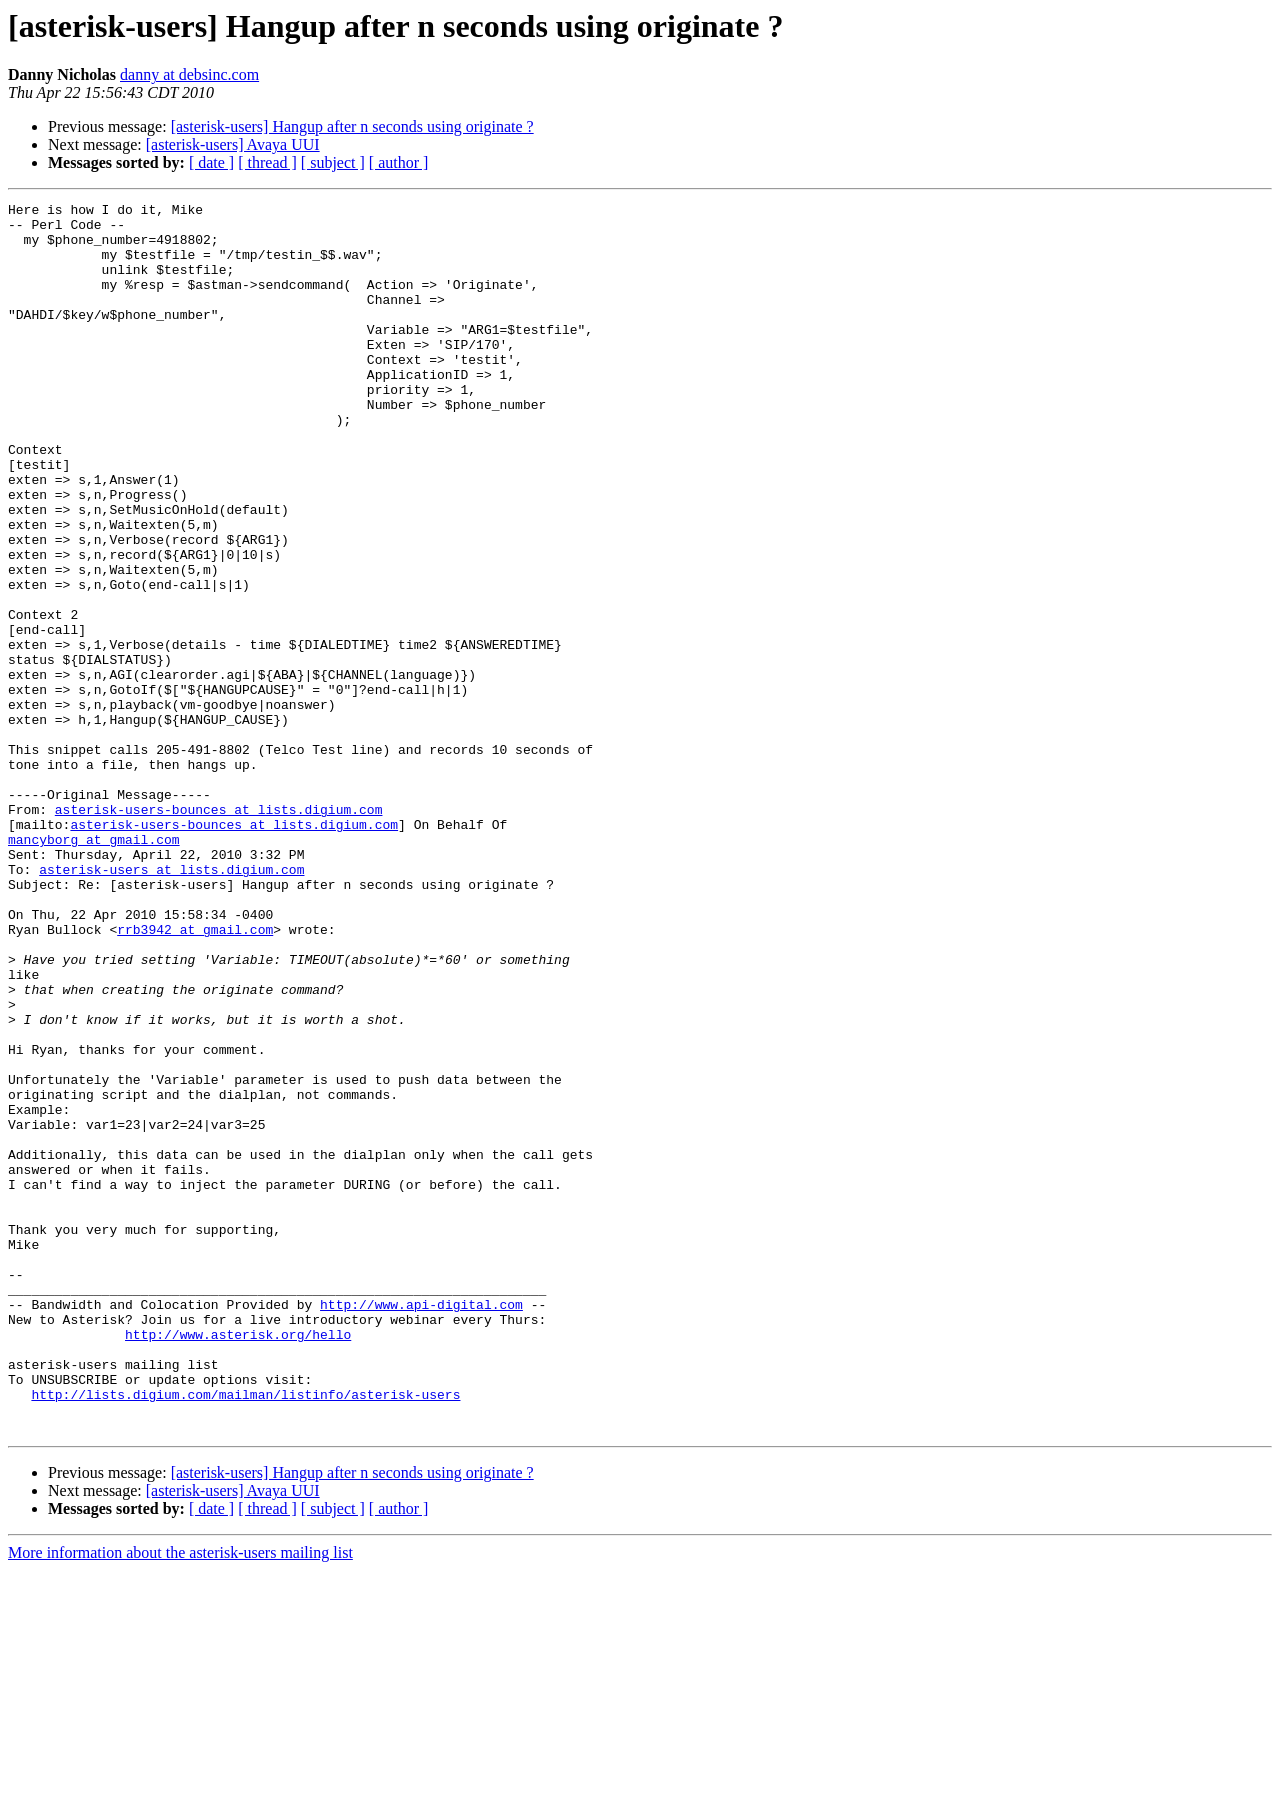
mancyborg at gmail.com (94, 968)
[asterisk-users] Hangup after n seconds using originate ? (352, 126)
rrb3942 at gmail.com (195, 1076)
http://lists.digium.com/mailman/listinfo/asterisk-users (245, 1634)
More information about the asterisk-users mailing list (180, 1798)
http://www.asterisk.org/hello (238, 1562)
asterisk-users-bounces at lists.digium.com (219, 932)
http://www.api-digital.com (421, 1526)
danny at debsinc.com (189, 74)
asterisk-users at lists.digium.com (171, 1004)
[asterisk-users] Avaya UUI (233, 144)
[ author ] (399, 162)
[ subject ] (333, 162)
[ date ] (211, 162)
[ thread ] (267, 162)
